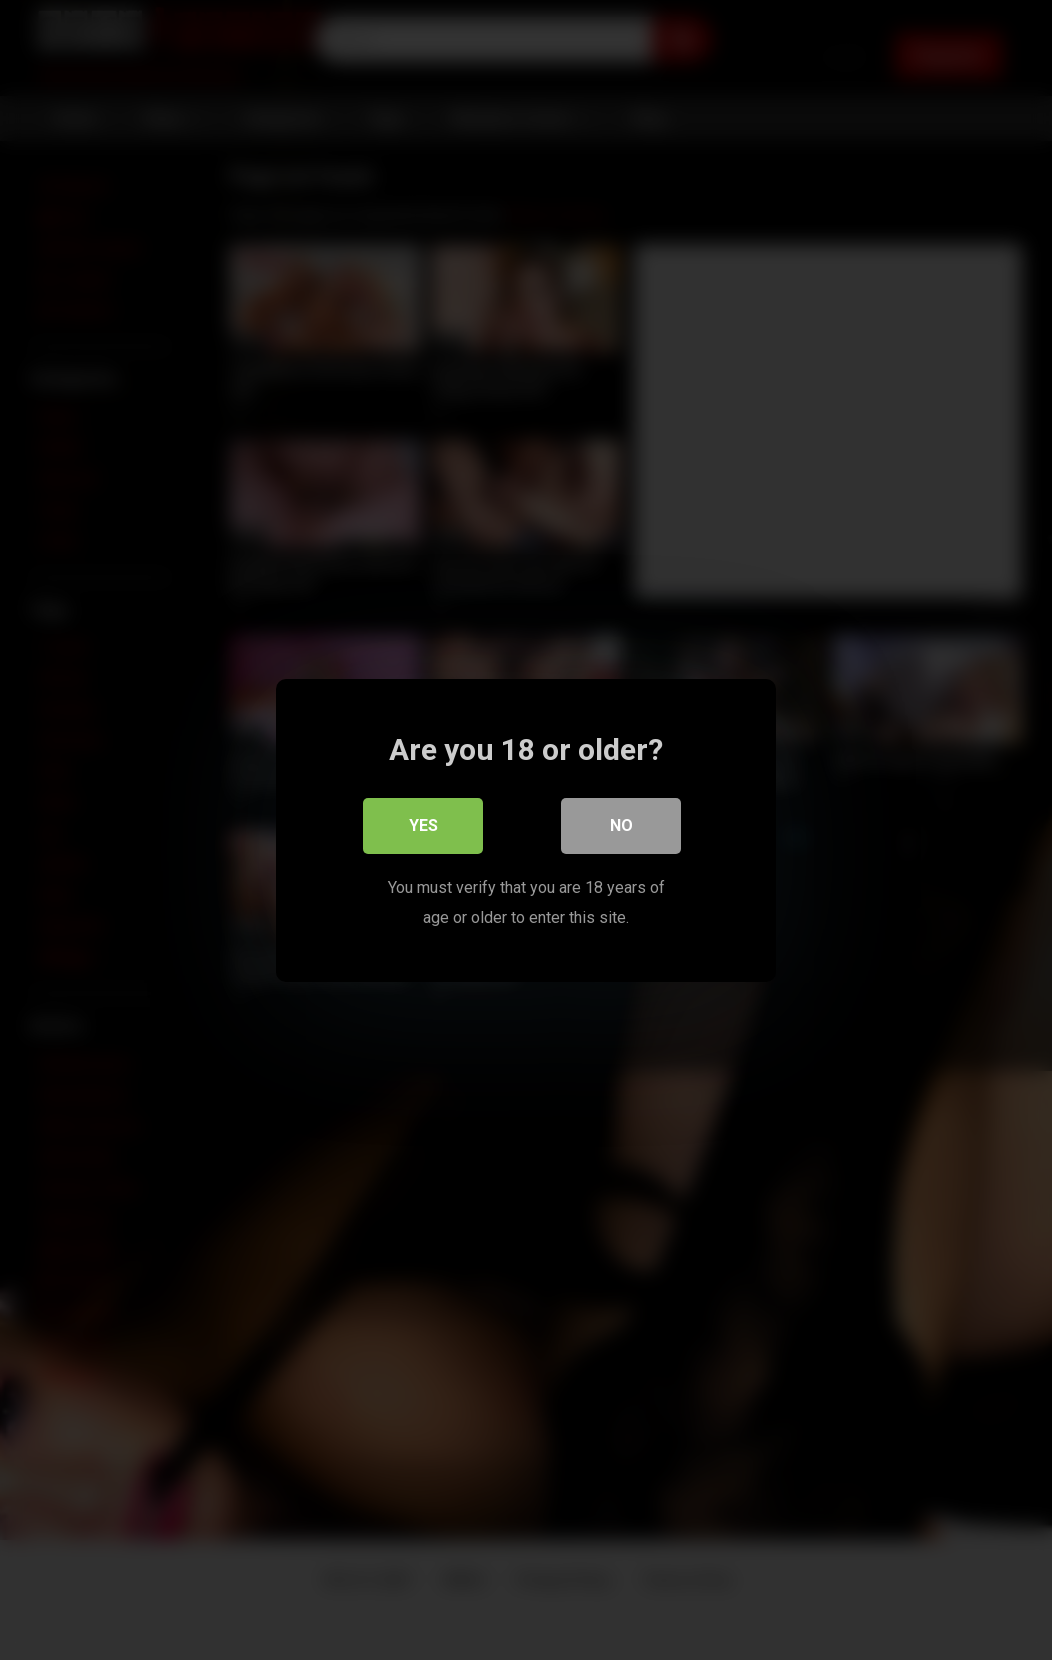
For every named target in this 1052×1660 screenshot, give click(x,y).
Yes (423, 824)
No (621, 824)
